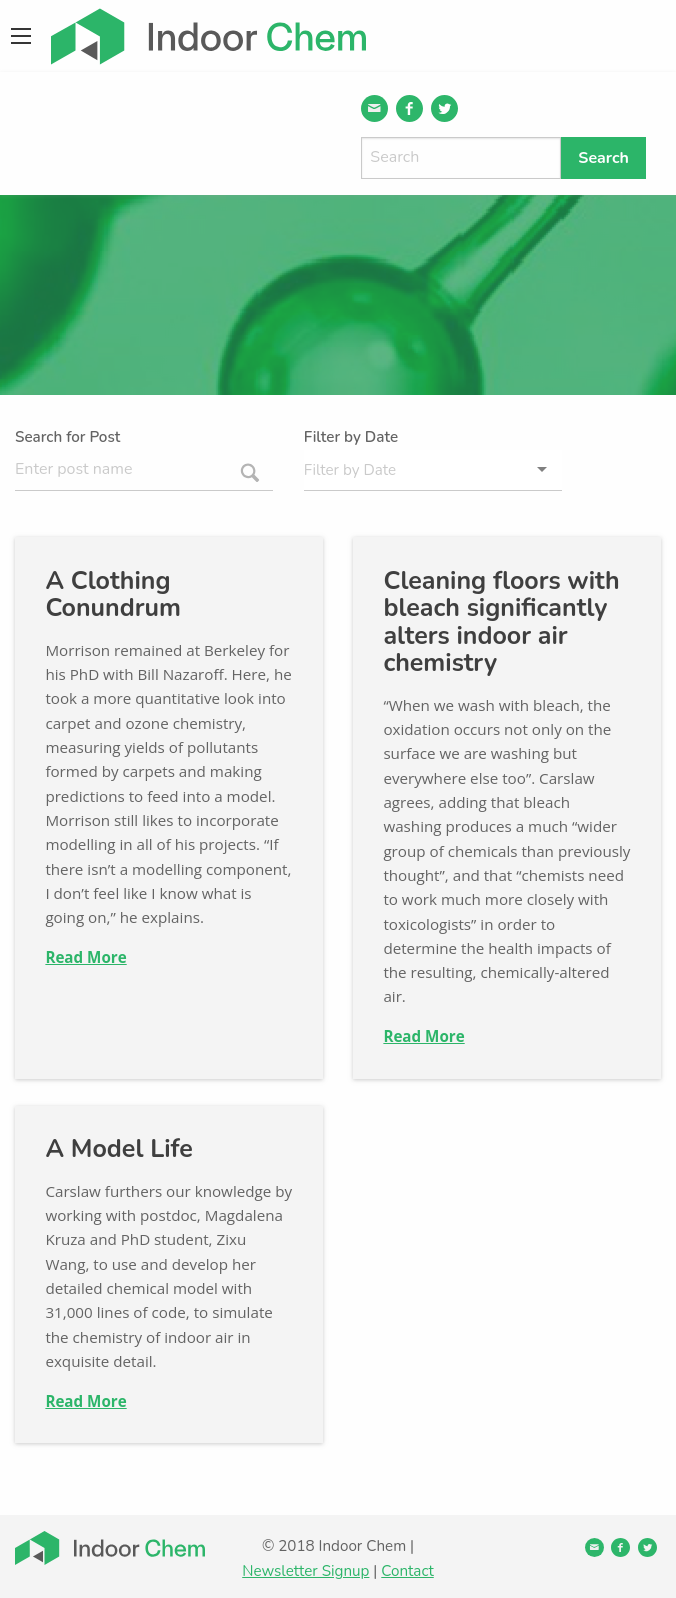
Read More (85, 957)
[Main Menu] (21, 36)
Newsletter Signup (305, 1571)
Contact (407, 1571)
